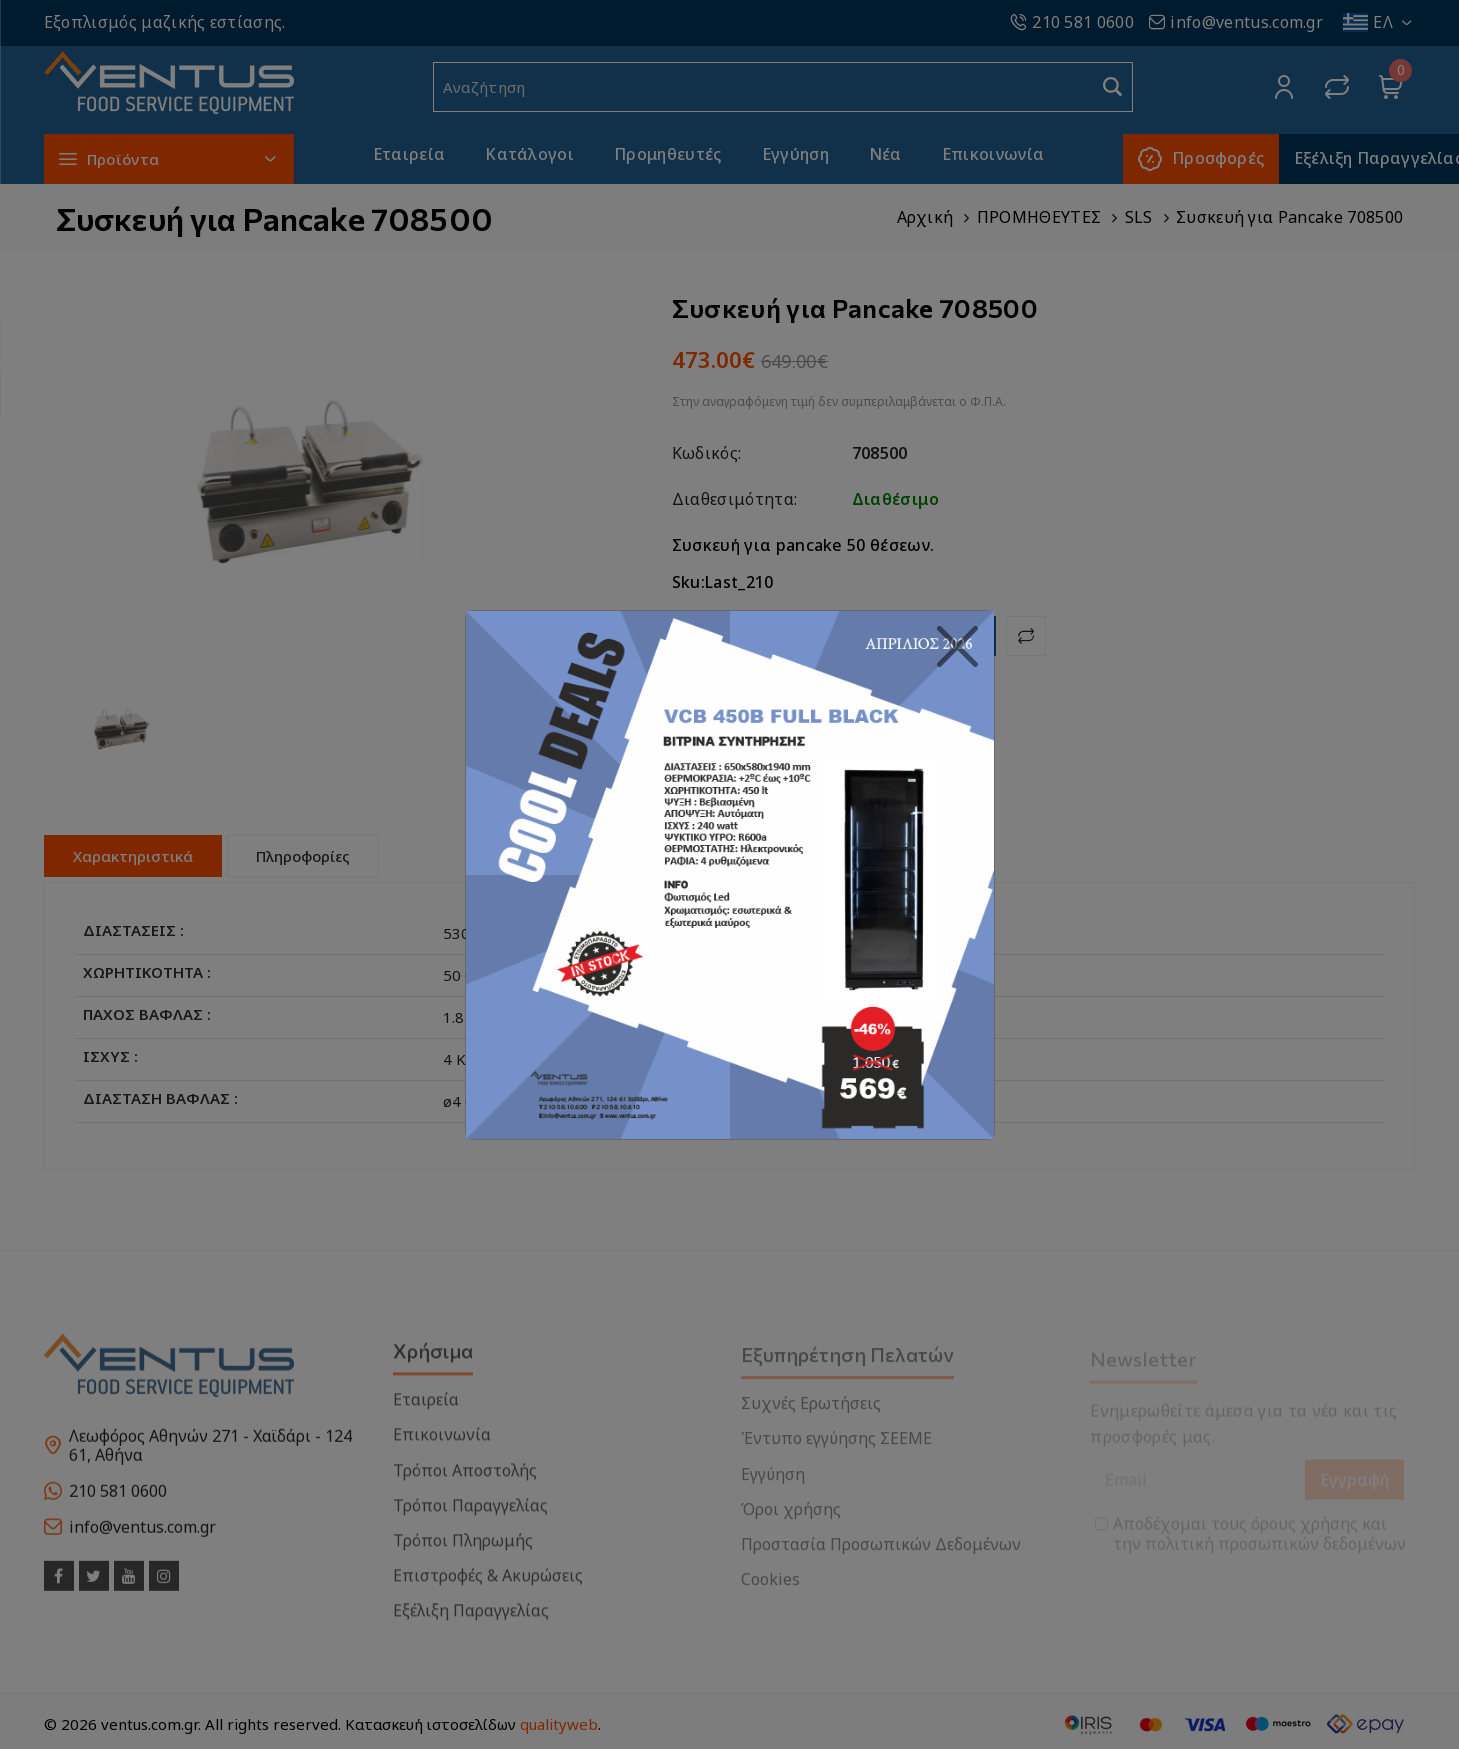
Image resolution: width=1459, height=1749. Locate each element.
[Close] (958, 647)
